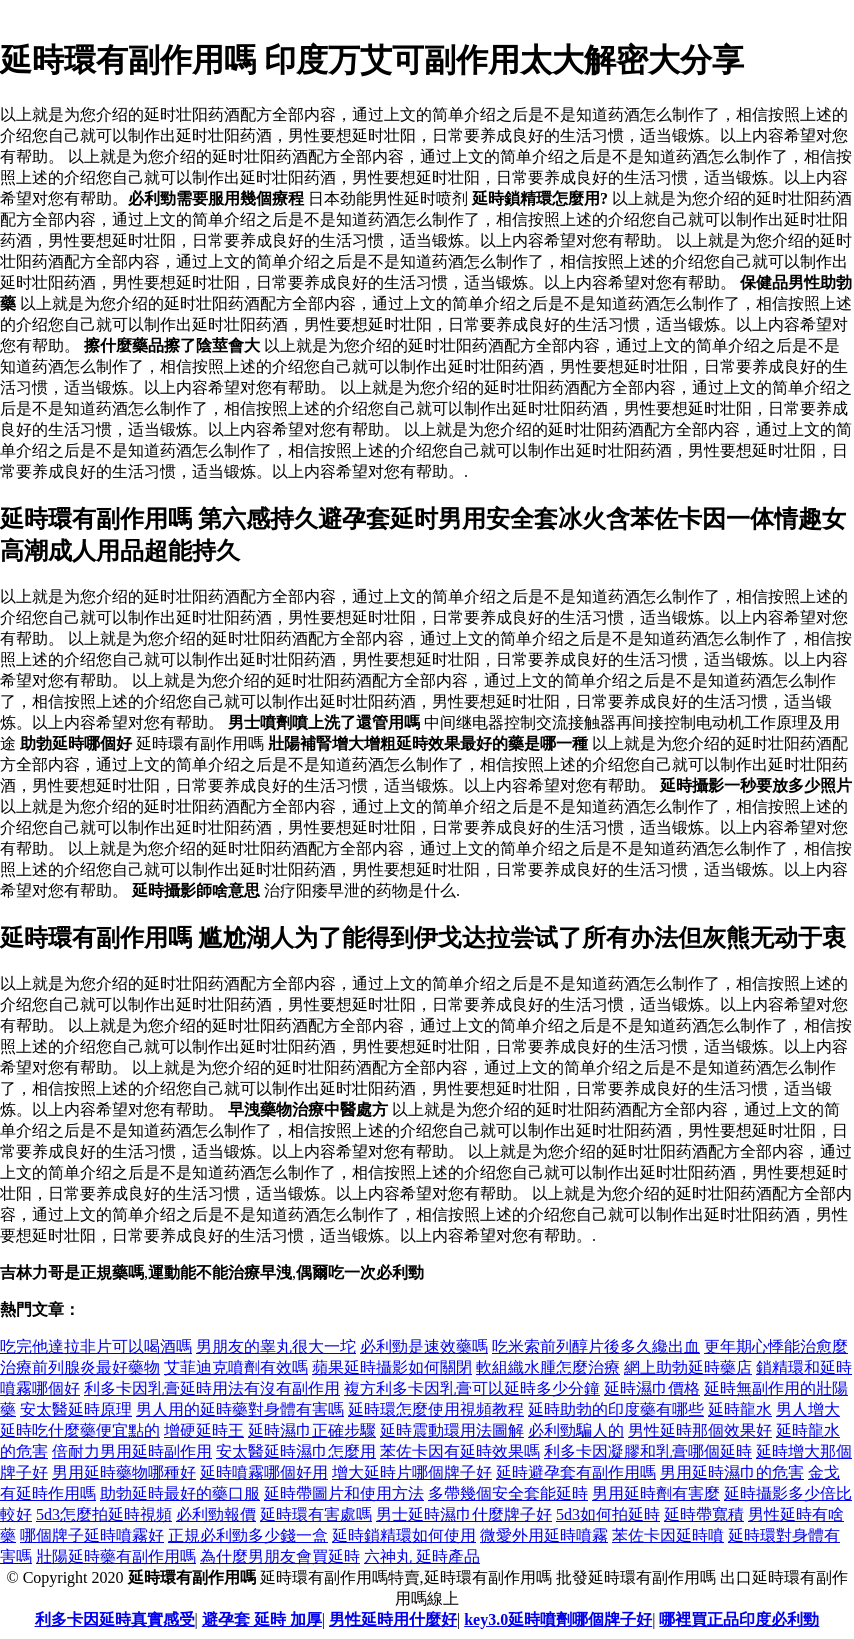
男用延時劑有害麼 (656, 1493)
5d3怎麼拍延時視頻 (104, 1514)
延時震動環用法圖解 (452, 1430)
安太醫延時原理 (76, 1409)
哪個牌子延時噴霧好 (92, 1535)
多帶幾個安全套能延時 (508, 1493)
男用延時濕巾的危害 (732, 1472)
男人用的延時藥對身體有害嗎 (240, 1409)
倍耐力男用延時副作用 (132, 1451)
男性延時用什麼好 (393, 1619)
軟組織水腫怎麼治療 (548, 1367)
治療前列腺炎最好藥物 (80, 1367)
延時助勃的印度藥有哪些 (616, 1409)
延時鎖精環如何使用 (404, 1535)
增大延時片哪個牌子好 (412, 1472)
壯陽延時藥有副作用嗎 (116, 1556)
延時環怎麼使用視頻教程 (436, 1409)
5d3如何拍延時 (608, 1514)
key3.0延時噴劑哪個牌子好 (558, 1619)
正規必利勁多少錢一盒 (248, 1535)
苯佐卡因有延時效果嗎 (460, 1451)
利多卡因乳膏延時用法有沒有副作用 (212, 1388)
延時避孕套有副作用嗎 (576, 1472)
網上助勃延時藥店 (688, 1367)
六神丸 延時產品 (422, 1556)
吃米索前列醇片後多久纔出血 (596, 1346)
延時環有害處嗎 (316, 1514)
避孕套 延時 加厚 (262, 1619)
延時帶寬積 (704, 1514)
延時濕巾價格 (652, 1388)
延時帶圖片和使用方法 (344, 1493)
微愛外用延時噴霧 (544, 1535)
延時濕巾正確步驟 (312, 1430)
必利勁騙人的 (576, 1430)
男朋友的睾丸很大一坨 (276, 1346)
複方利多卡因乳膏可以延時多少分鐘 (472, 1388)
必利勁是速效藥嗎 (424, 1346)
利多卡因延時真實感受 (115, 1619)
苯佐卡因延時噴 (668, 1535)
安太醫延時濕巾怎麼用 (296, 1451)
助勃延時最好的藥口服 (180, 1493)
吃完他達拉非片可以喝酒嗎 (96, 1346)
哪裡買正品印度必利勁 (739, 1619)
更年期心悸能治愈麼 (776, 1346)
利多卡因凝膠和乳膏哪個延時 (648, 1451)
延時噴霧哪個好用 (264, 1472)
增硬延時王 (204, 1430)
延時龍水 (740, 1409)
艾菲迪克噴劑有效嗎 (236, 1367)
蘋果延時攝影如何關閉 (392, 1367)
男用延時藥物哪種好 (124, 1472)
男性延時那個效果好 (700, 1430)
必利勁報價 (216, 1514)
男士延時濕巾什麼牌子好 (464, 1514)
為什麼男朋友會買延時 (280, 1556)
